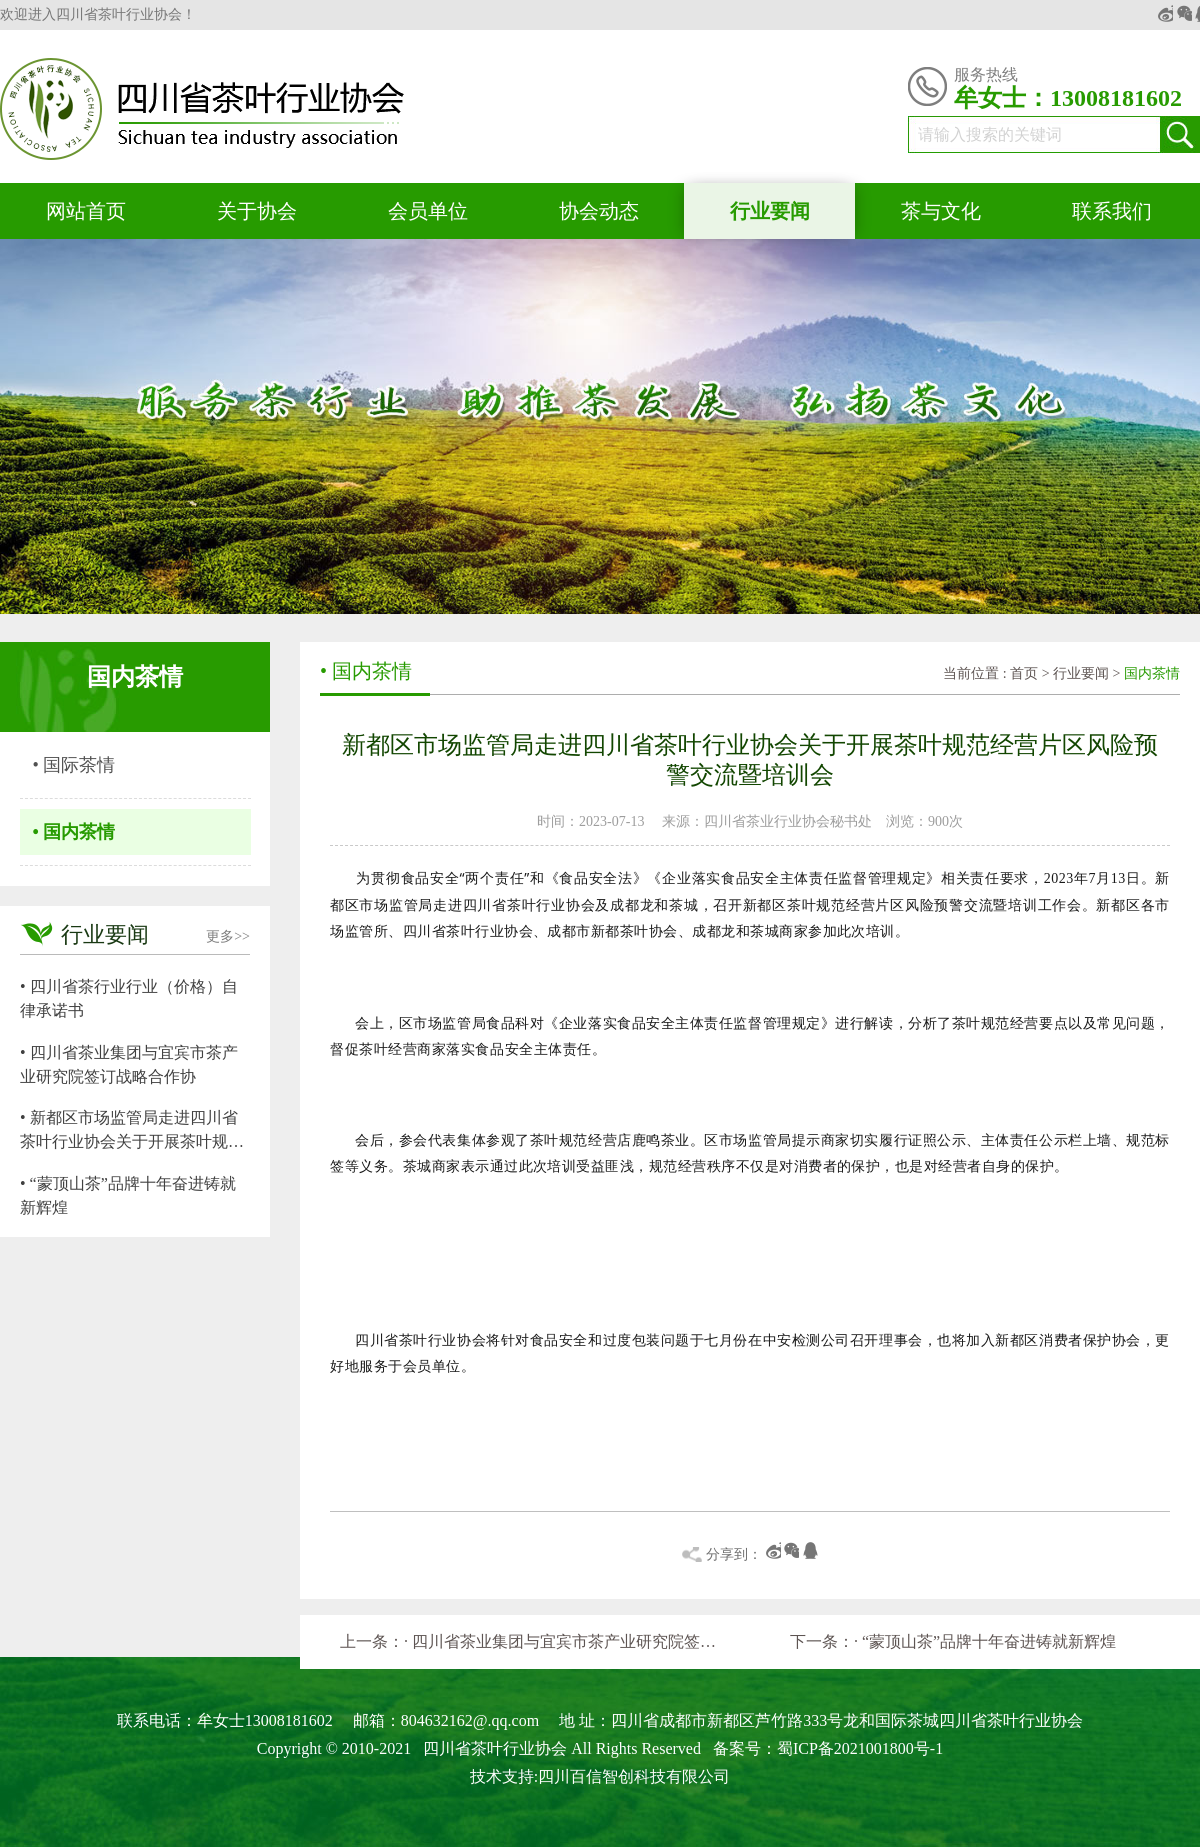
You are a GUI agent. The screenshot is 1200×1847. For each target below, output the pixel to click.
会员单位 (428, 211)
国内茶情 (1152, 673)
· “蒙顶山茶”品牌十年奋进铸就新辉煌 (985, 1641)
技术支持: (504, 1776)
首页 (1024, 673)
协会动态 (599, 211)
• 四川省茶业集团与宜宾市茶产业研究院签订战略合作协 (129, 1064)
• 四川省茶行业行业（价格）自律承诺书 (129, 998)
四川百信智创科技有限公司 (634, 1776)
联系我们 (1112, 211)
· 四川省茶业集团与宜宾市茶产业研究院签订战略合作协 (564, 1641)
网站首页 (86, 211)
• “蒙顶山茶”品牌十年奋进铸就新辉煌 (128, 1195)
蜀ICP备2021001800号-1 (860, 1748)
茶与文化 (941, 211)
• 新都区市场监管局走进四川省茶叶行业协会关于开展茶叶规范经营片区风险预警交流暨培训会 (132, 1131)
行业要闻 (770, 211)
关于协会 (257, 211)
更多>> (228, 936)
